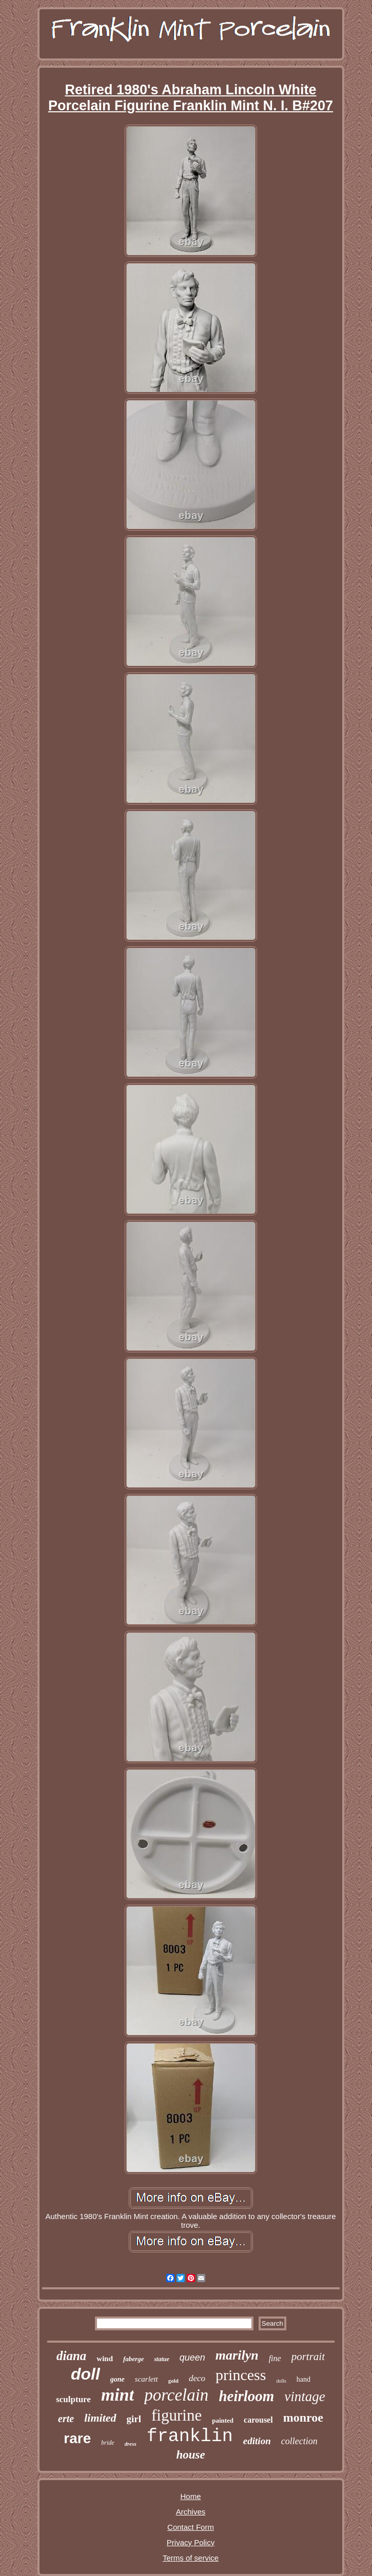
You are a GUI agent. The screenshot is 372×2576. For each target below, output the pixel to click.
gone (117, 2379)
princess (241, 2374)
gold (173, 2381)
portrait (308, 2356)
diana (71, 2356)
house (190, 2454)
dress (130, 2444)
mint (117, 2394)
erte (66, 2418)
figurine (176, 2415)
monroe (303, 2417)
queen (192, 2357)
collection (299, 2441)
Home (190, 2496)
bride (107, 2442)
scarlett (146, 2379)
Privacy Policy (190, 2542)
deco (197, 2378)
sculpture (73, 2399)
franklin (190, 2436)
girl (134, 2418)
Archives (191, 2511)
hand (303, 2379)
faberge (133, 2359)
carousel (258, 2419)
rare (77, 2438)
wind (104, 2358)
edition (257, 2440)
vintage (304, 2396)
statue (161, 2359)
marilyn (237, 2355)
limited (100, 2417)
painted (222, 2420)
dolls (281, 2381)
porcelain (176, 2395)
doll (85, 2374)
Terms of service (191, 2557)
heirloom (246, 2396)
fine (275, 2358)
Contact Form (190, 2527)
